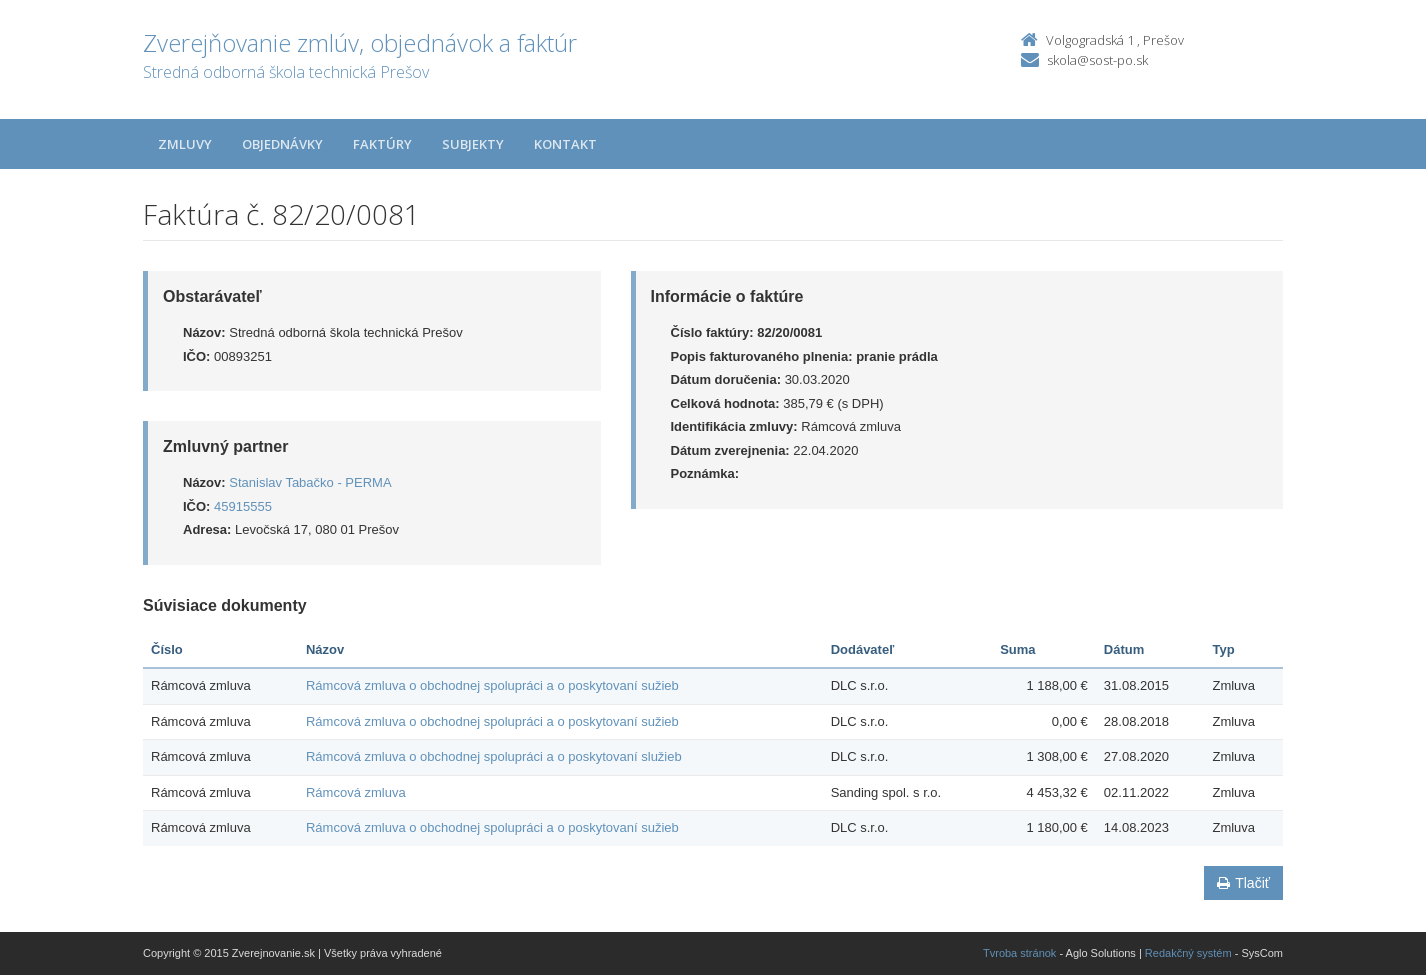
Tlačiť (1243, 883)
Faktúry (382, 144)
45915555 (243, 506)
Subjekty (473, 144)
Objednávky (282, 144)
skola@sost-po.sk (1097, 60)
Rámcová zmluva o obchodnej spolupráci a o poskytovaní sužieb (492, 685)
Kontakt (565, 144)
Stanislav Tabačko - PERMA (310, 482)
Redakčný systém (1188, 953)
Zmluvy (185, 144)
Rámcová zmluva (356, 792)
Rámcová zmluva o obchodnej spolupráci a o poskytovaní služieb (494, 756)
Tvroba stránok (1019, 953)
